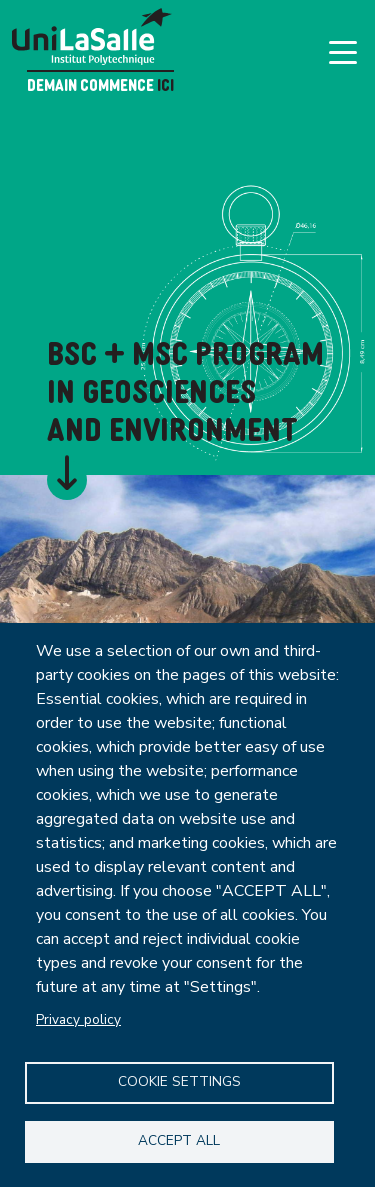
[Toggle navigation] (343, 52)
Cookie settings (179, 1081)
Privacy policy (78, 1019)
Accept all (179, 1140)
